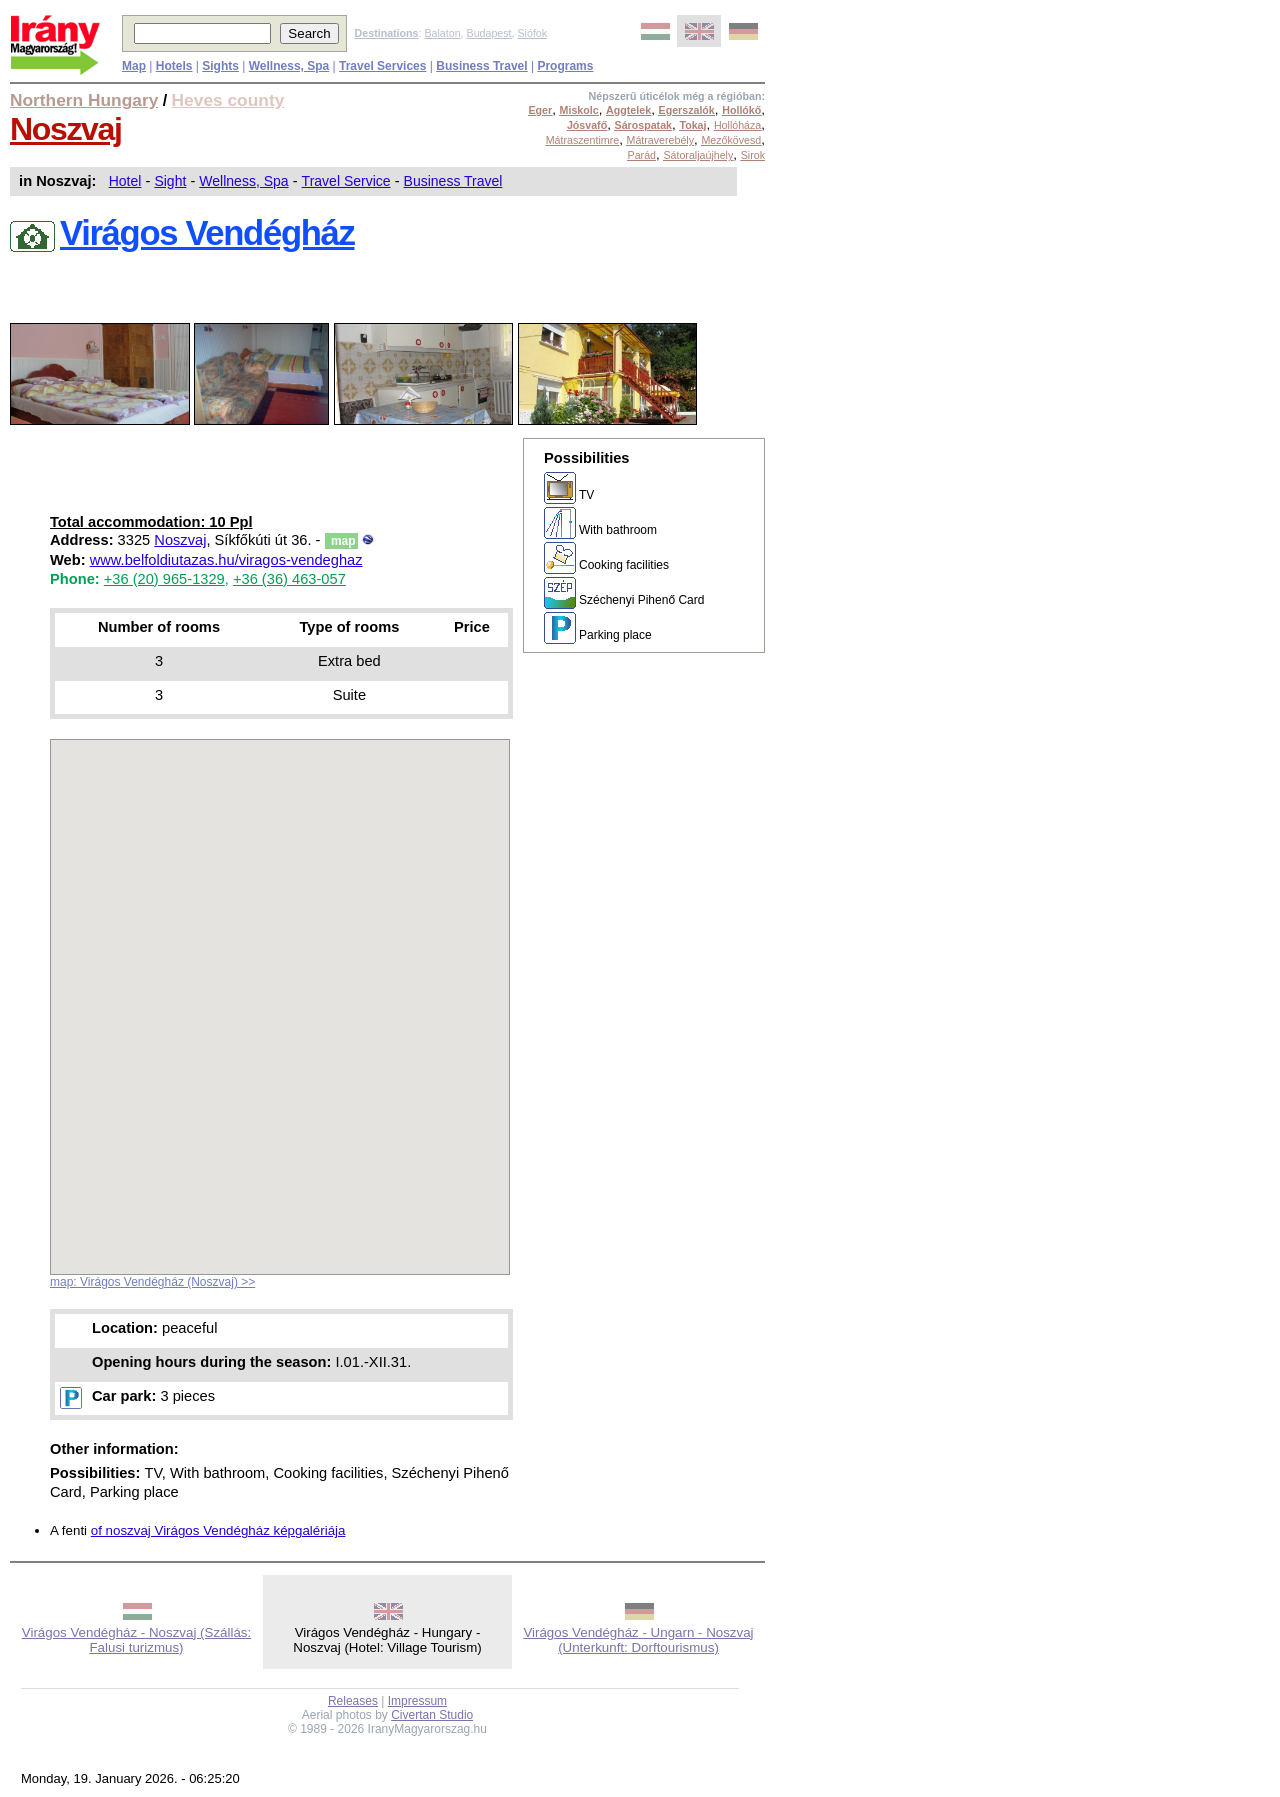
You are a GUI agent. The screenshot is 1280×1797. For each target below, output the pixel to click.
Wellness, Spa (243, 181)
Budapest (489, 33)
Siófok (532, 33)
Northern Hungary (84, 100)
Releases (353, 1701)
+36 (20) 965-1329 (164, 579)
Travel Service (346, 181)
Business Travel (453, 181)
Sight (170, 181)
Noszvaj (66, 129)
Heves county (228, 100)
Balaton (442, 33)
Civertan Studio (432, 1715)
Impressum (417, 1701)
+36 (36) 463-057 (289, 579)
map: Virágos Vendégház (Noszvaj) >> (152, 1282)
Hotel (125, 181)
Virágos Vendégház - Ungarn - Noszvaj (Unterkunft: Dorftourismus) (638, 1640)
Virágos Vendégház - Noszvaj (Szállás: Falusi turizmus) (136, 1640)
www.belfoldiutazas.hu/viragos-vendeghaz (226, 560)
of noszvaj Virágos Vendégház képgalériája (218, 1530)
